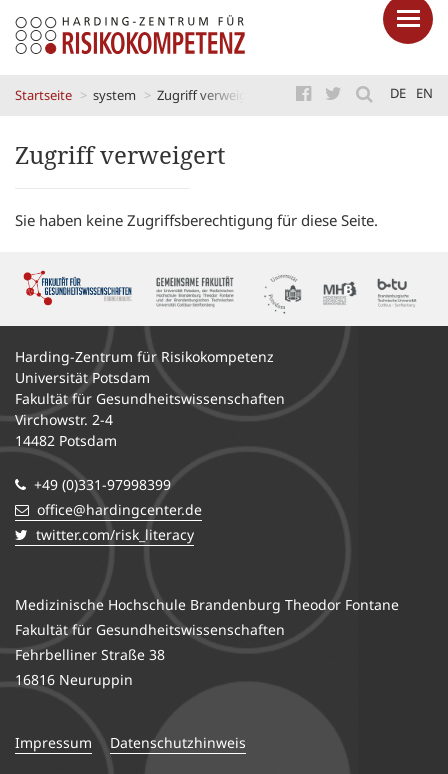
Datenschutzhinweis (178, 742)
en (424, 93)
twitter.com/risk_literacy (104, 534)
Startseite (43, 95)
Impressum (53, 742)
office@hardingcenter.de (108, 509)
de (398, 93)
